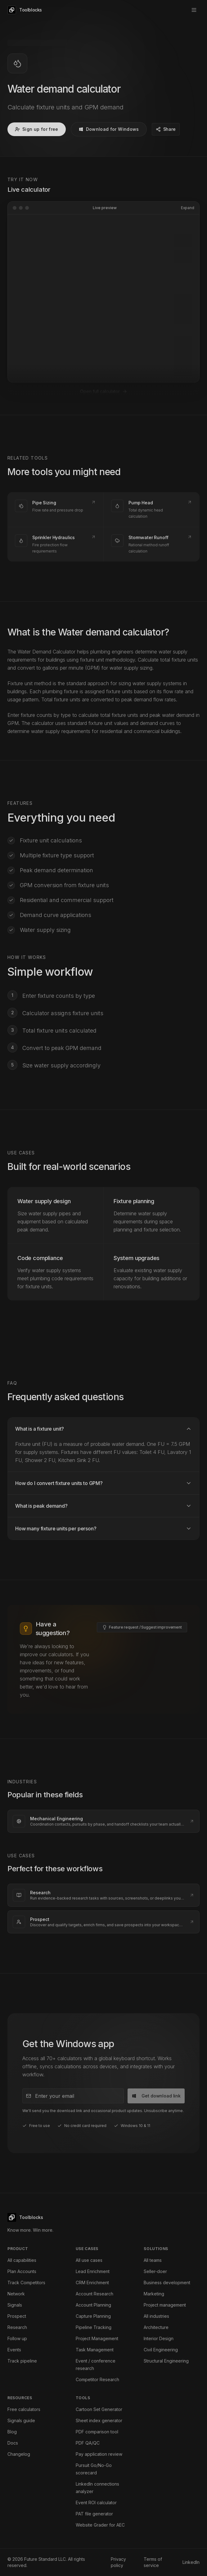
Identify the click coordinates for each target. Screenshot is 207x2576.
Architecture (156, 2327)
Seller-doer (155, 2271)
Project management (165, 2305)
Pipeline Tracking (93, 2327)
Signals (14, 2305)
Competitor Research (97, 2379)
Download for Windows (109, 129)
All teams (153, 2260)
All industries (156, 2316)
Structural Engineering (166, 2360)
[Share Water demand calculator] (166, 129)
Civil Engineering (161, 2349)
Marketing (154, 2293)
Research (17, 2327)
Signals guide (21, 2420)
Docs (12, 2442)
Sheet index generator (99, 2420)
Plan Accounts (21, 2271)
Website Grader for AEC (100, 2525)
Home (13, 42)
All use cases (89, 2260)
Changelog (18, 2454)
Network (16, 2293)
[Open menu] (194, 10)
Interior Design (158, 2338)
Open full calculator (103, 319)
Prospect (16, 2316)
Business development (167, 2282)
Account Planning (93, 2305)
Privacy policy (118, 2562)
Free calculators (23, 2409)
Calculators (39, 42)
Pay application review (99, 2454)
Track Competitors (26, 2282)
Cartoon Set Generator (99, 2409)
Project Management (97, 2338)
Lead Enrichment (93, 2271)
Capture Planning (93, 2316)
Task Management (95, 2349)
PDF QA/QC (88, 2442)
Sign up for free (36, 129)
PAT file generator (94, 2513)
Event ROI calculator (96, 2502)
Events (14, 2349)
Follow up (17, 2338)
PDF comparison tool (97, 2431)
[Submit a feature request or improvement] (142, 1555)
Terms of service (153, 2562)
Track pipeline (22, 2360)
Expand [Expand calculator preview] (187, 207)
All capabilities (21, 2260)
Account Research (94, 2293)
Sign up (174, 9)
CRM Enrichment (92, 2282)
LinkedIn (191, 2562)
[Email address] (73, 2023)
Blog (12, 2431)
